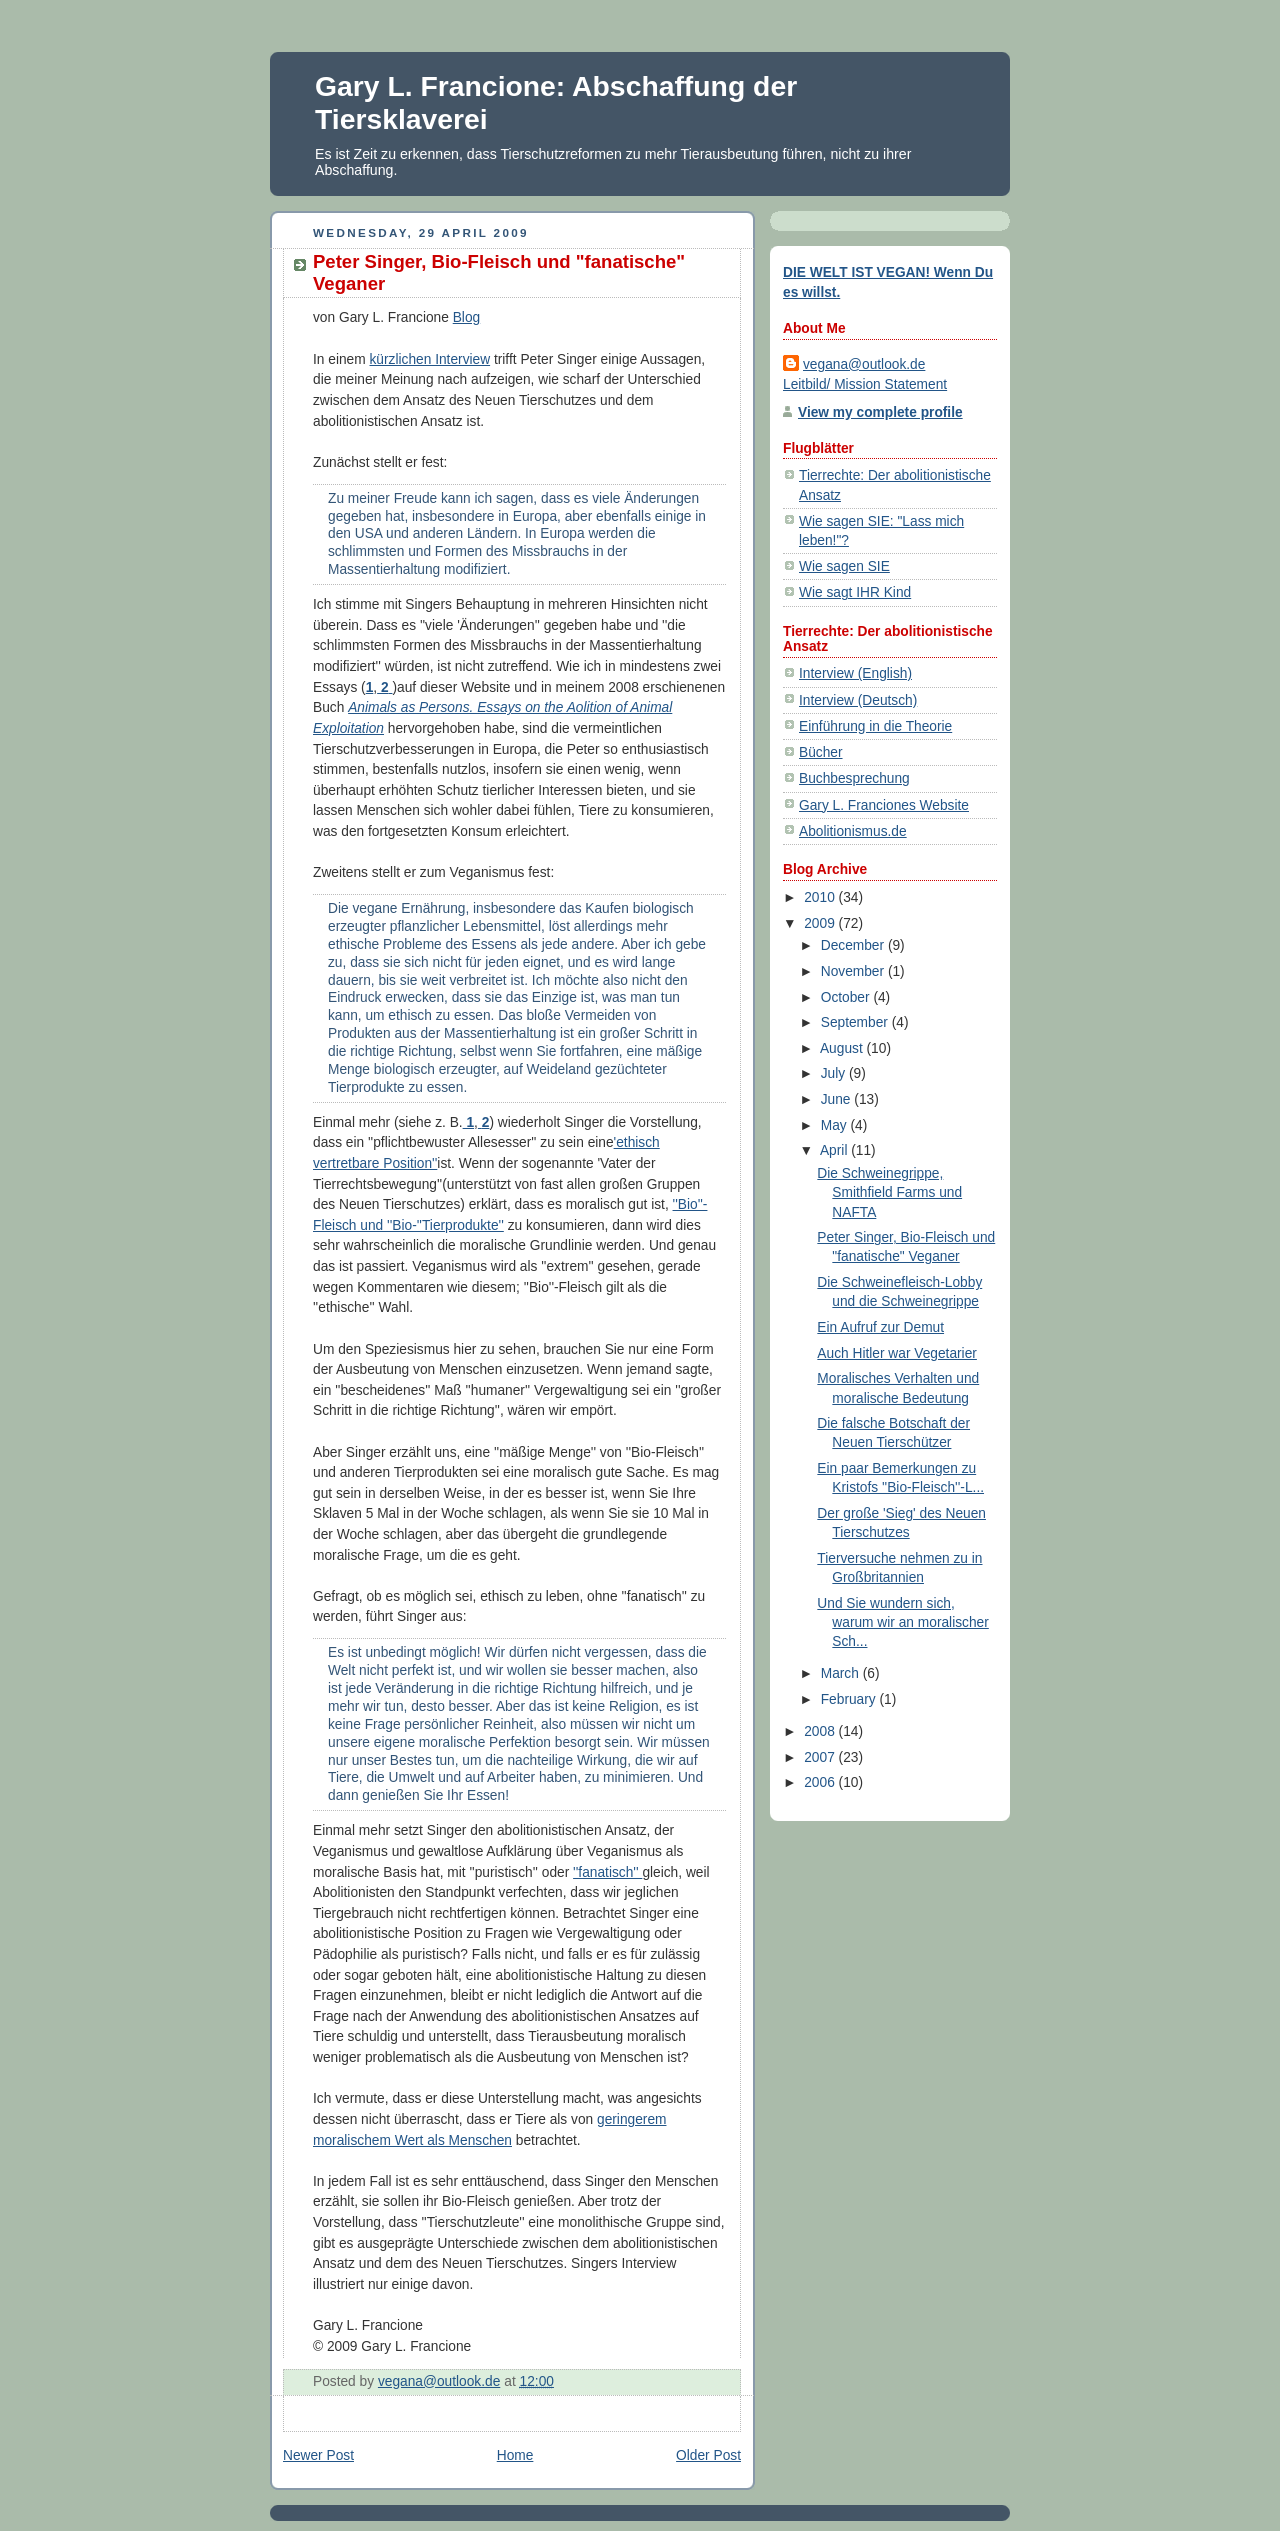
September (856, 1022)
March (842, 1673)
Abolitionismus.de (853, 831)
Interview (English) (855, 673)
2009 (821, 923)
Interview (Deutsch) (858, 700)
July (835, 1073)
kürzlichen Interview (430, 359)
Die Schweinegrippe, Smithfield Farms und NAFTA (889, 1192)
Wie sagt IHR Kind (855, 592)
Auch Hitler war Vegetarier (897, 1353)
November (854, 971)
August (843, 1048)
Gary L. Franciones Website (884, 805)
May (836, 1125)
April (835, 1150)
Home (515, 2455)
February (850, 1699)
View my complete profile (880, 412)
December (854, 945)
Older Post (708, 2455)
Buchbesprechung (854, 778)
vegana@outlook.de (864, 364)
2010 (821, 897)
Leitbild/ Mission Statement (865, 384)
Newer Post (318, 2455)
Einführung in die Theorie (875, 726)
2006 (821, 1782)
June (838, 1099)
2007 (821, 1757)
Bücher (821, 752)
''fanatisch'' (607, 1872)
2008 (821, 1731)
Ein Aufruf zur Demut (880, 1327)
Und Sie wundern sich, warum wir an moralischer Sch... (902, 1622)
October (847, 997)
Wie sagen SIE (844, 566)
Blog (467, 317)
